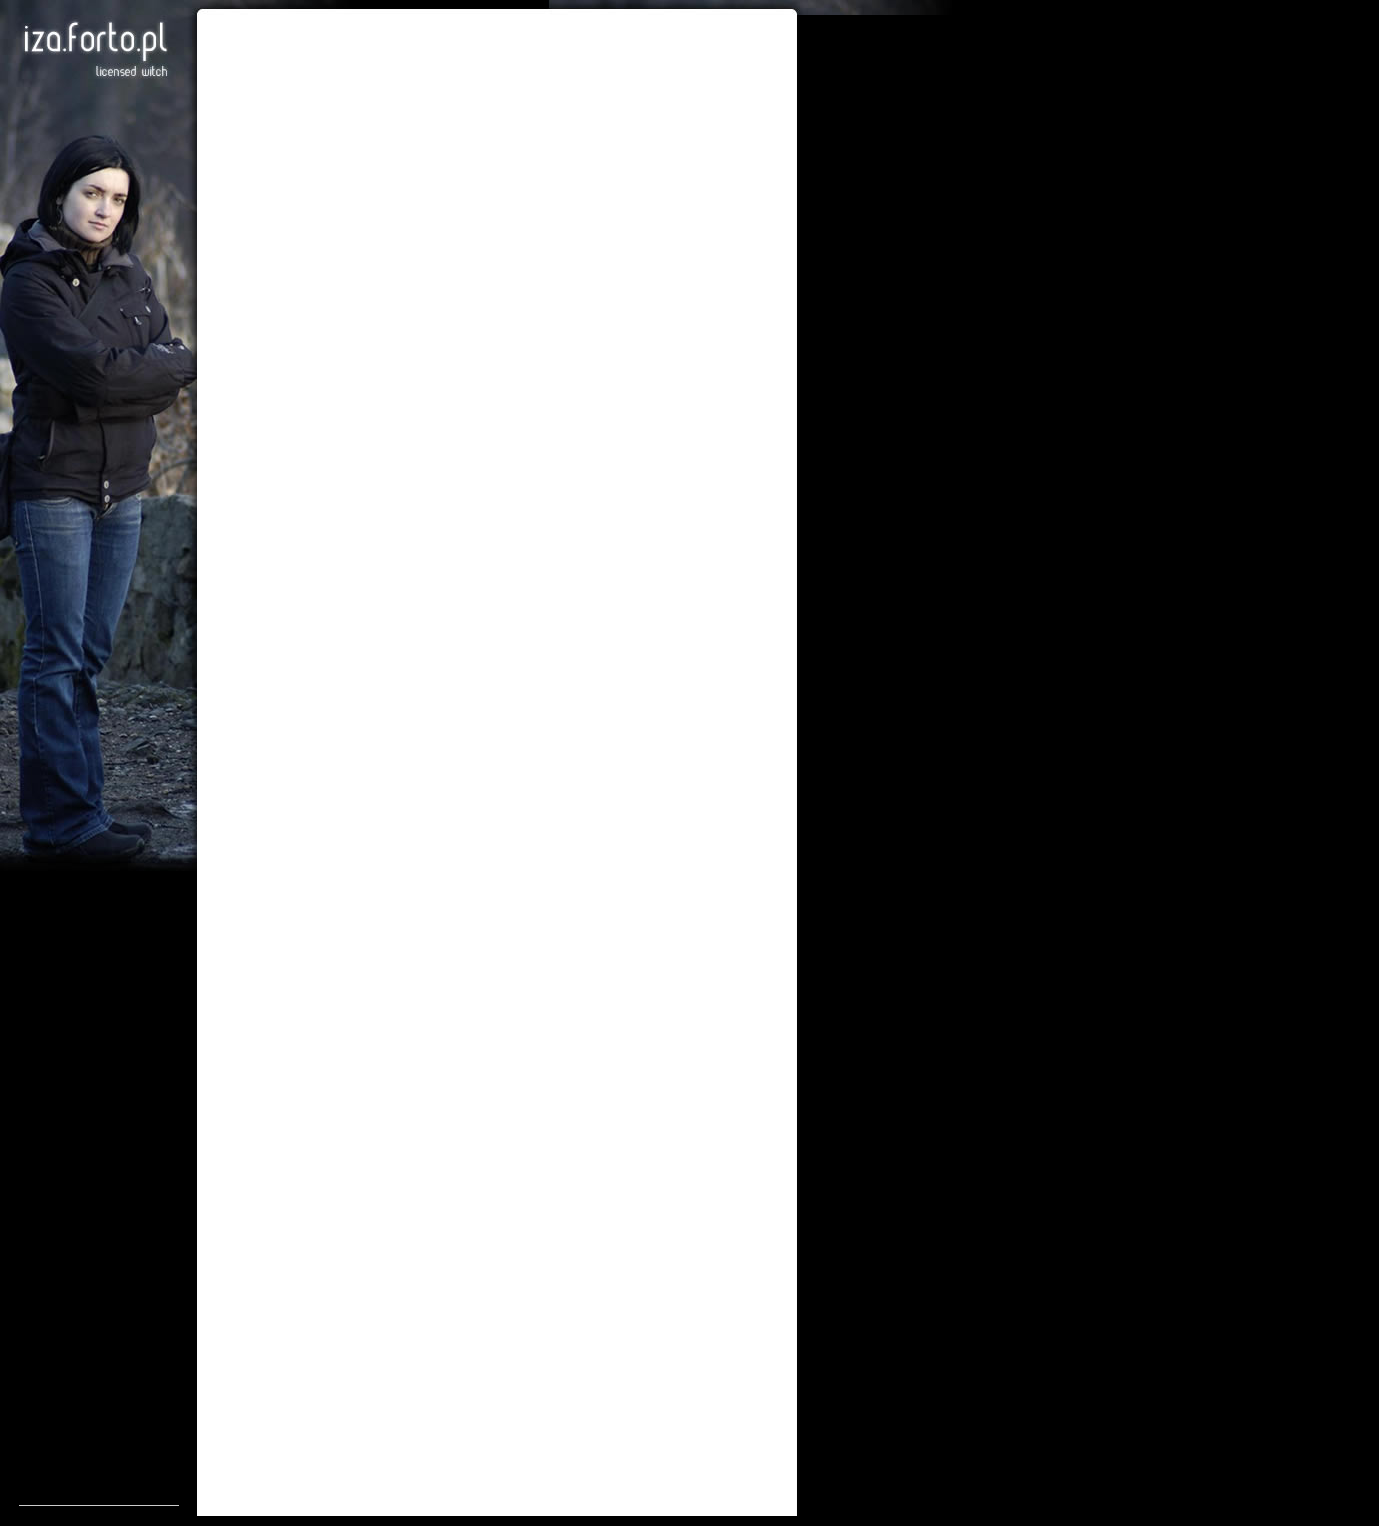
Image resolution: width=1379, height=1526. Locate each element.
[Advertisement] (99, 1205)
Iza (95, 50)
